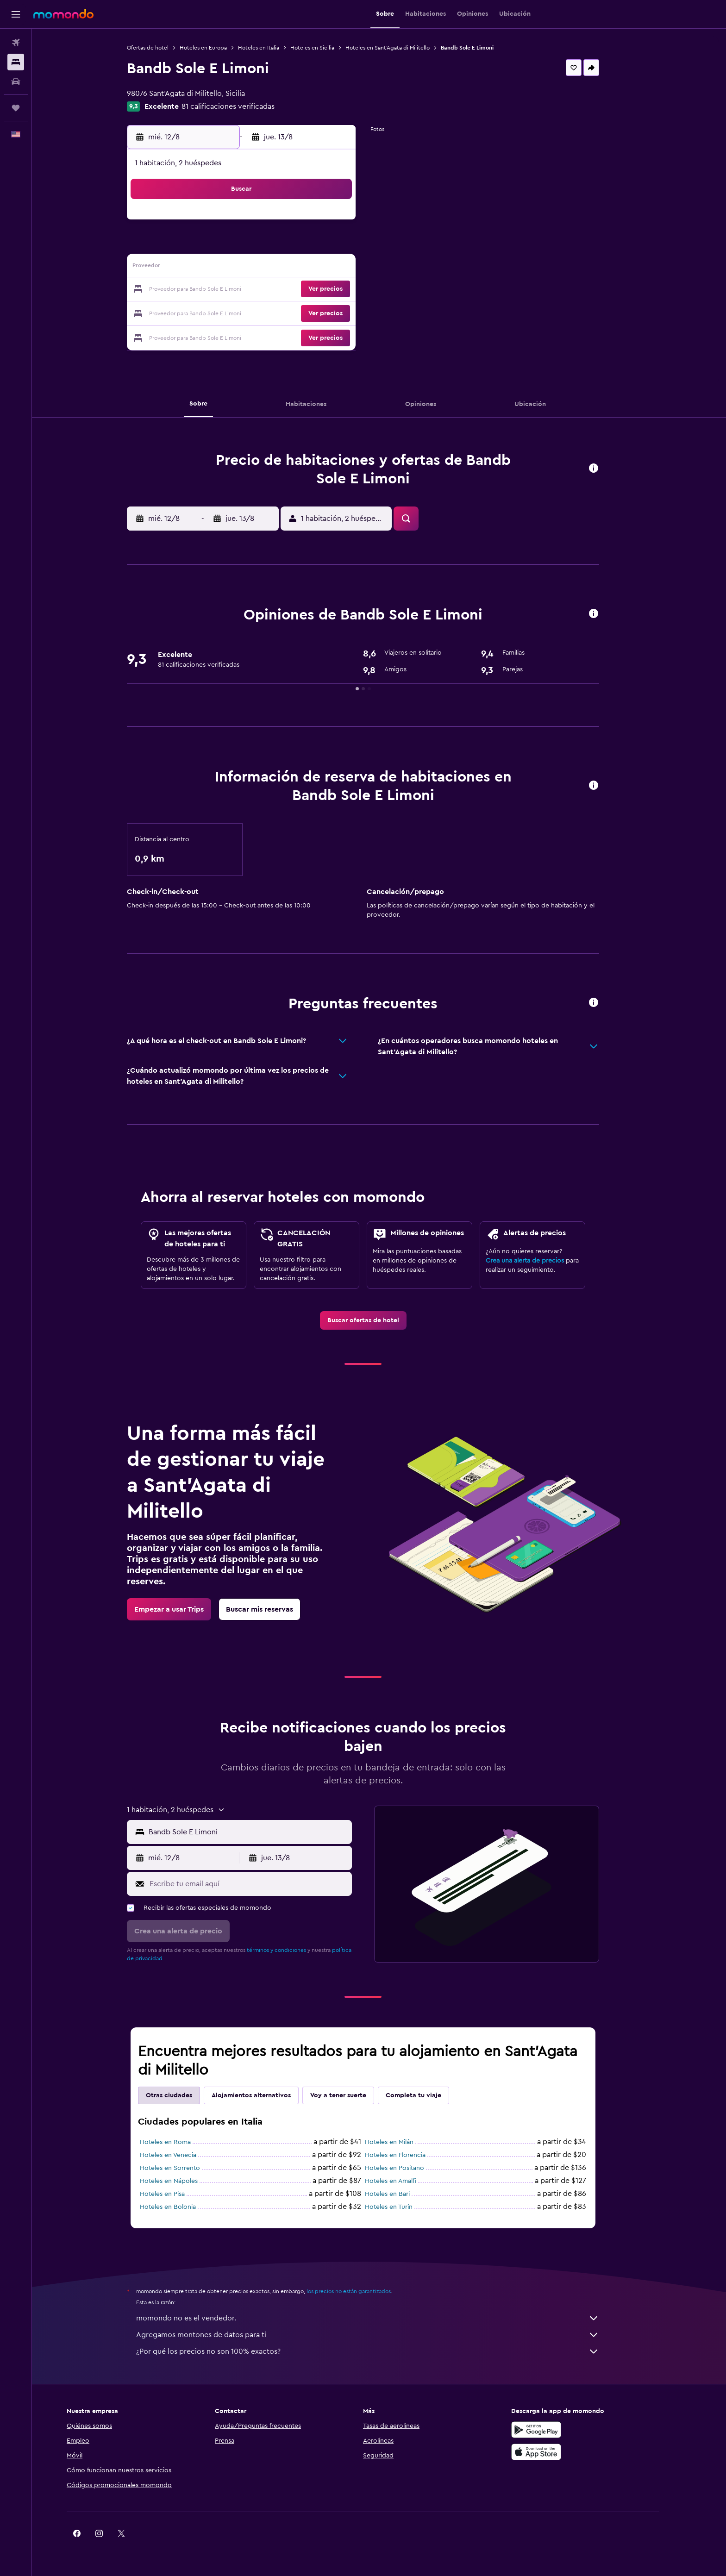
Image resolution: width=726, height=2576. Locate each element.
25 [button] (236, 312)
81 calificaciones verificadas (244, 106)
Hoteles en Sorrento (186, 2168)
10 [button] (214, 267)
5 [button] (259, 245)
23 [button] (348, 290)
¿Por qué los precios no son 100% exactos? (383, 2351)
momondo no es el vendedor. (383, 2318)
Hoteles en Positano (410, 2168)
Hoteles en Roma (181, 2142)
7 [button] (303, 245)
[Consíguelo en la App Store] (568, 2452)
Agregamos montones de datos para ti (383, 2334)
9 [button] (348, 245)
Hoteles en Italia (274, 47)
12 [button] (259, 267)
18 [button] (236, 290)
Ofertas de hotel (164, 47)
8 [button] (326, 245)
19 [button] (259, 290)
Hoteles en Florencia (411, 2155)
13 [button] (281, 267)
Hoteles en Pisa (178, 2194)
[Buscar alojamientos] (16, 62)
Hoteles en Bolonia (184, 2207)
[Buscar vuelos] (16, 42)
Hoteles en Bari (403, 2194)
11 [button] (236, 267)
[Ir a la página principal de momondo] (63, 14)
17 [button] (214, 290)
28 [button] (303, 312)
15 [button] (325, 267)
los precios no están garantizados (365, 2291)
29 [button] (325, 312)
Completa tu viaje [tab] (429, 2095)
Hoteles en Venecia (184, 2155)
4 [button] (237, 245)
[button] (16, 14)
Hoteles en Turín (405, 2207)
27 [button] (281, 312)
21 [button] (303, 290)
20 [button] (281, 290)
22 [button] (325, 290)
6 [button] (281, 245)
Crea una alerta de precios (541, 1260)
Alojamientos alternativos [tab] (267, 2095)
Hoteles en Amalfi (406, 2181)
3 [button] (215, 245)
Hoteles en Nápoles (185, 2181)
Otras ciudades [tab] (185, 2095)
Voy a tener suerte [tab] (354, 2095)
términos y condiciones (292, 1950)
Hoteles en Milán (405, 2142)
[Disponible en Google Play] (568, 2429)
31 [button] (214, 334)
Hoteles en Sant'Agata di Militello (404, 47)
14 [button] (303, 267)
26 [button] (259, 312)
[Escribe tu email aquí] (265, 1883)
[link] (379, 1320)
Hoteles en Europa (219, 47)
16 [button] (347, 267)
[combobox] (264, 1832)
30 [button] (348, 312)
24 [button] (214, 312)
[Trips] (16, 108)
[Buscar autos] (16, 81)
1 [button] (325, 223)
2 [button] (348, 223)
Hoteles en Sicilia (328, 47)
